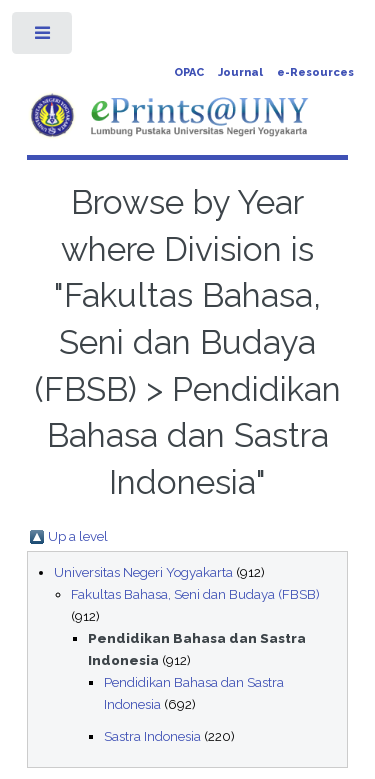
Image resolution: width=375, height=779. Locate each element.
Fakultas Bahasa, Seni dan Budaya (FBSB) (195, 594)
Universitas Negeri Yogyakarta (143, 572)
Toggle (43, 37)
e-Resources (315, 72)
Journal (240, 72)
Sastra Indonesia (152, 736)
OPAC (189, 72)
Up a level (78, 536)
